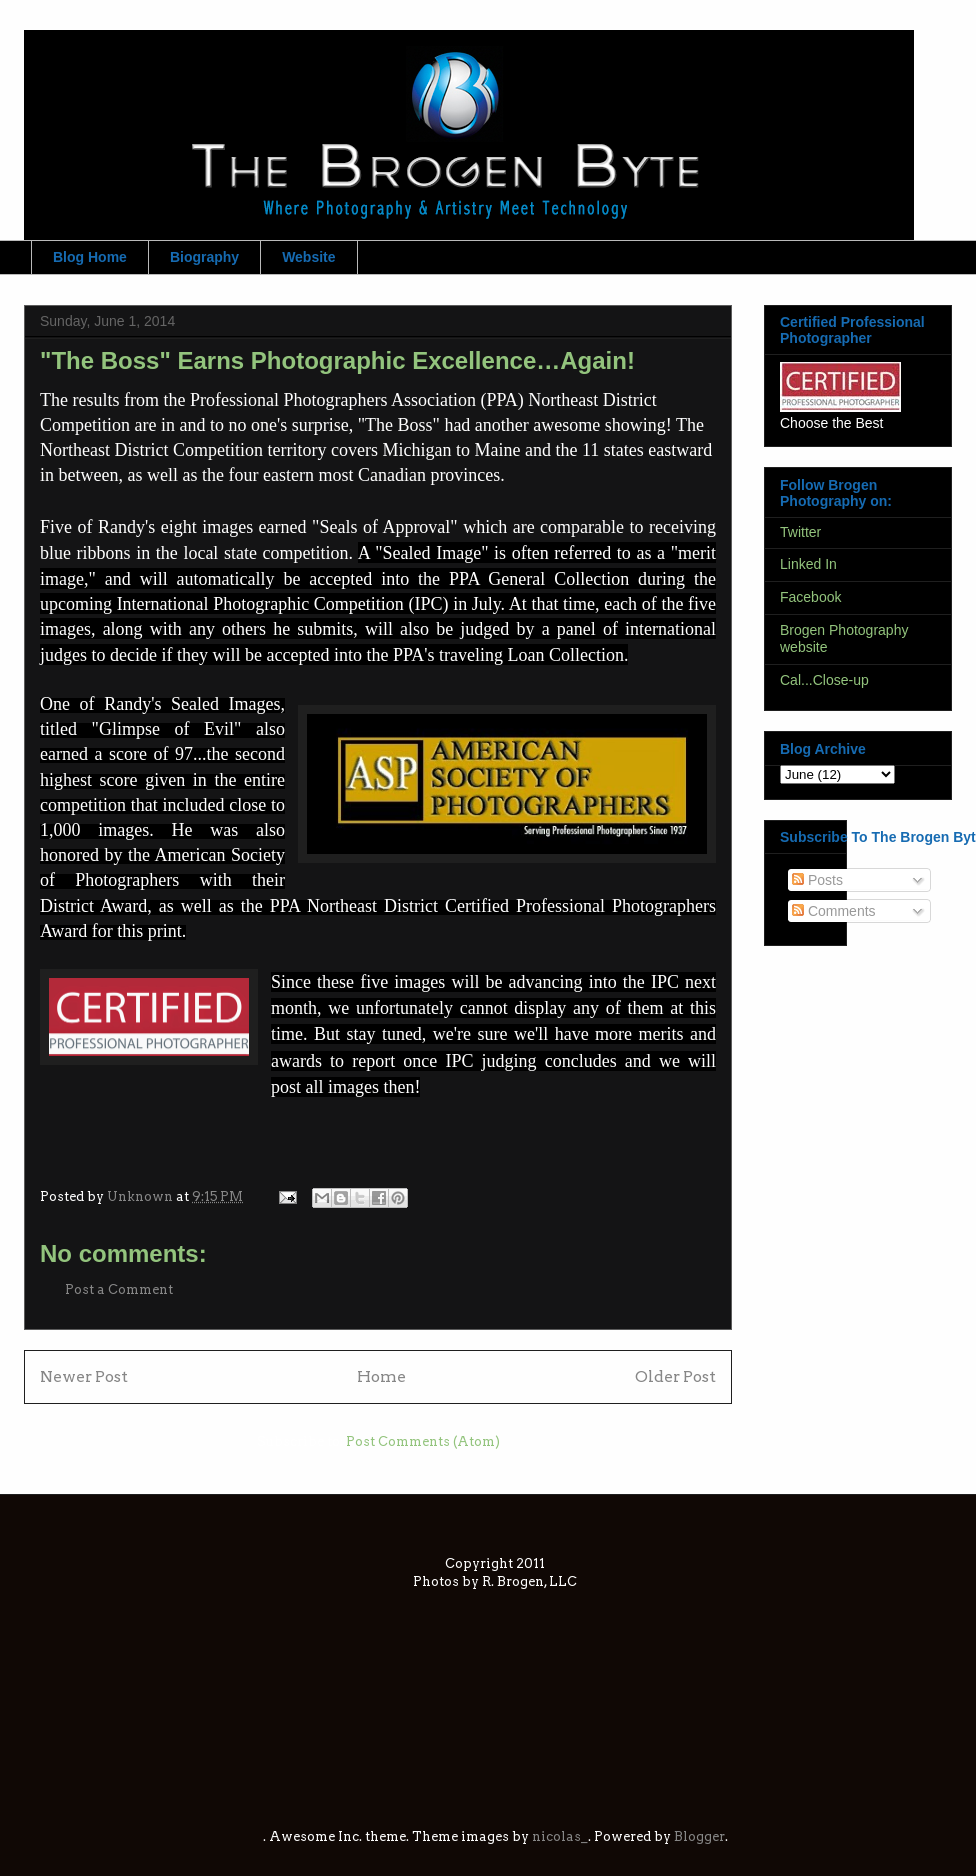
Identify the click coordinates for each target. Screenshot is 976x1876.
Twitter (800, 532)
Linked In (808, 564)
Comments (834, 911)
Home (381, 1376)
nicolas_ (560, 1836)
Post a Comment (119, 1289)
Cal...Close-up (824, 680)
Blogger (699, 1836)
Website (308, 257)
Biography (204, 257)
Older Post (675, 1376)
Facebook (810, 597)
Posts (817, 880)
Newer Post (84, 1376)
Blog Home (90, 257)
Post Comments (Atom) (423, 1441)
